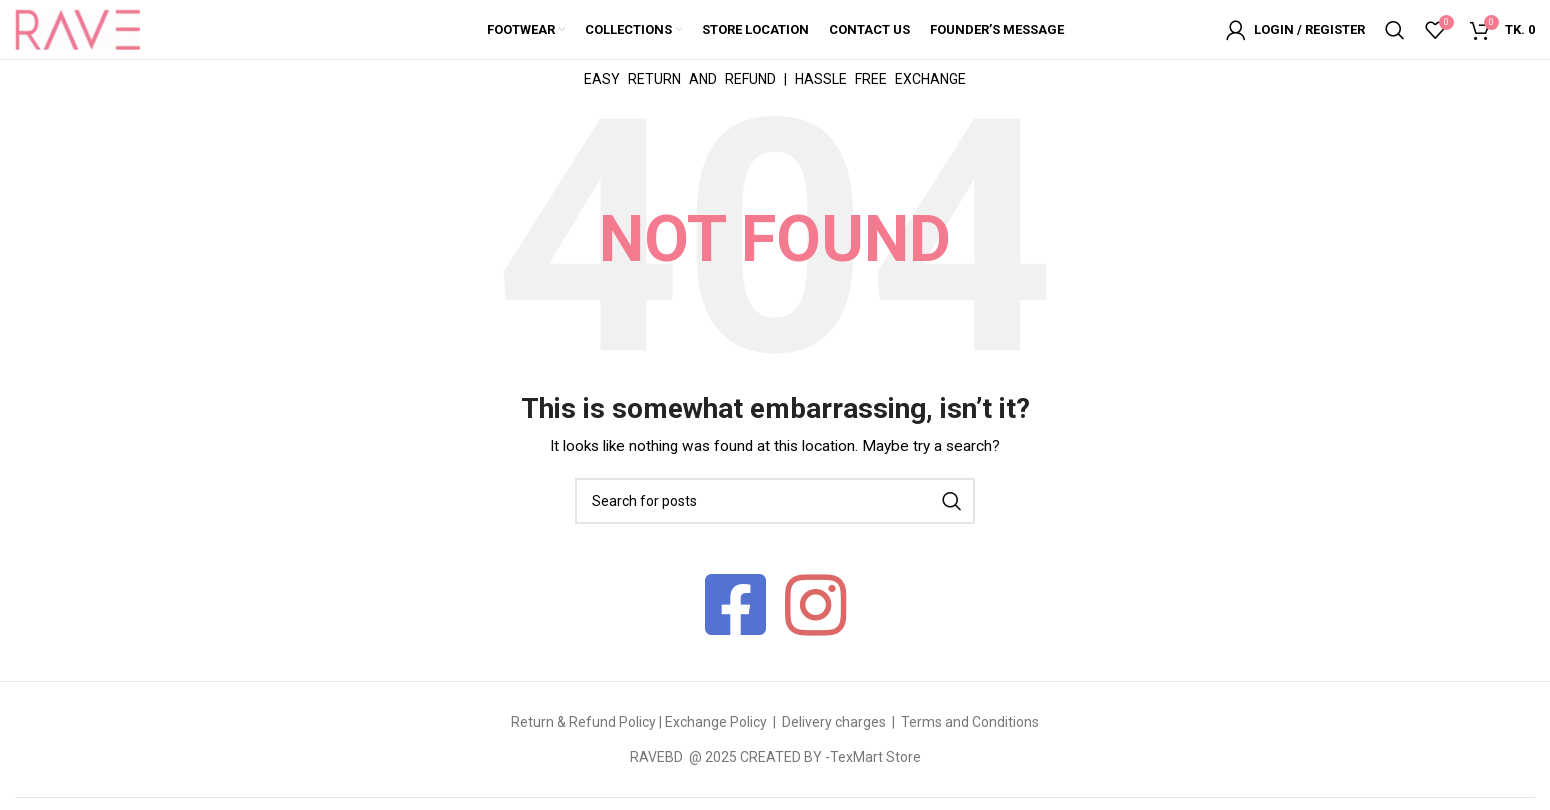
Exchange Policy (717, 724)
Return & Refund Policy (583, 724)
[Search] (1395, 30)
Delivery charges (834, 724)
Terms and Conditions (970, 724)
